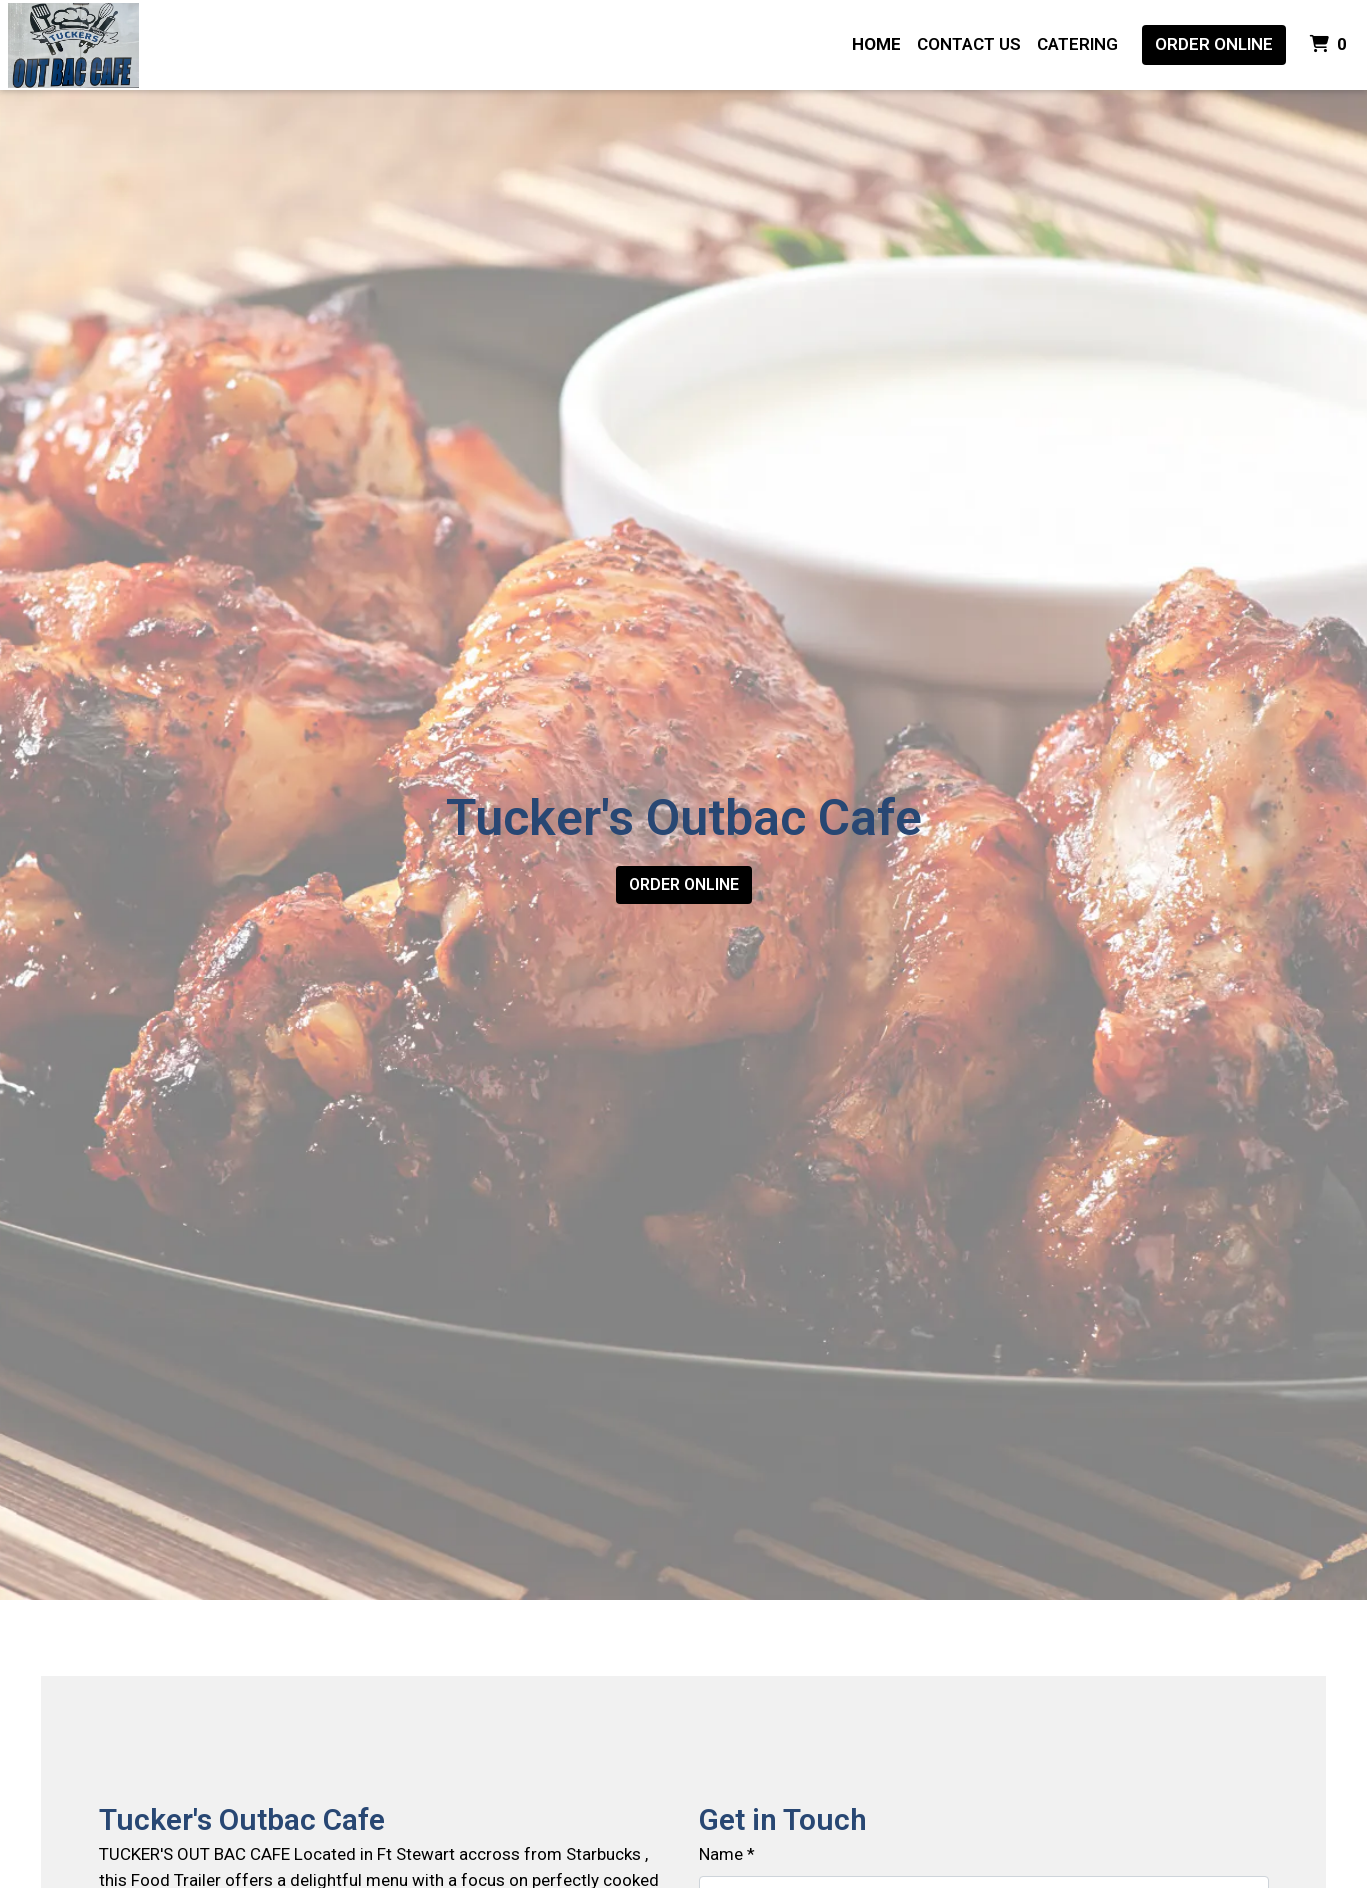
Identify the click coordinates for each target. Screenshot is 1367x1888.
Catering (1077, 44)
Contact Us (969, 44)
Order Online (1214, 44)
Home (876, 44)
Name (721, 1854)
